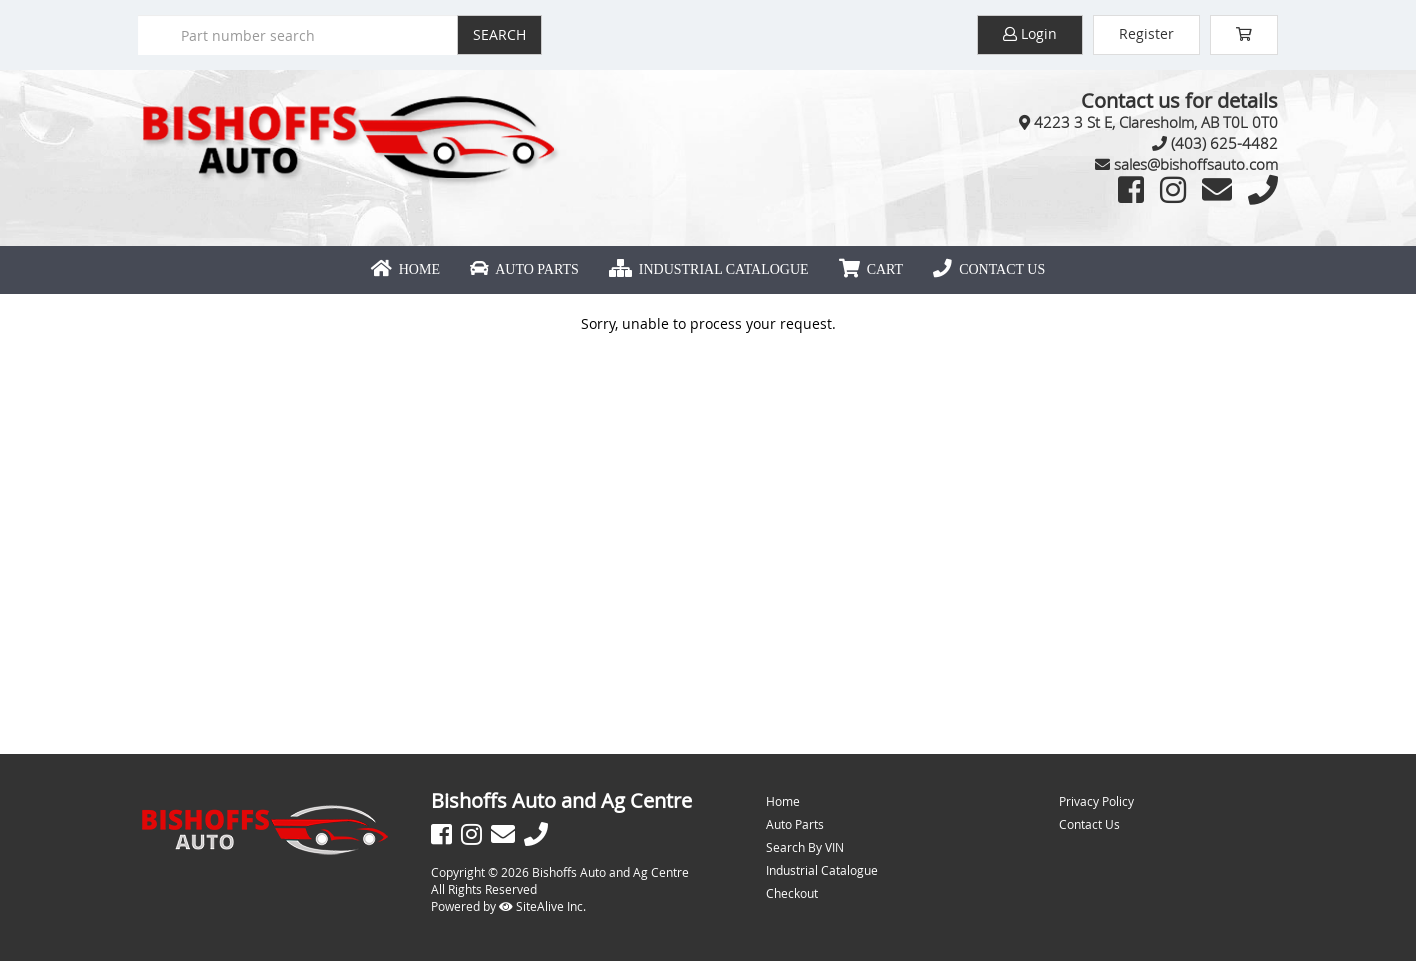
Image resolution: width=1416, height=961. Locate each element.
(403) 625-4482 (1224, 143)
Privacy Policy (1096, 801)
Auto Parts (524, 269)
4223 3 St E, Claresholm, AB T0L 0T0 (1156, 122)
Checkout (792, 893)
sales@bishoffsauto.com (1196, 164)
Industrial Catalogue (709, 269)
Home (405, 269)
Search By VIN (805, 847)
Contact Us (989, 269)
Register (1146, 33)
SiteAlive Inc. (542, 906)
